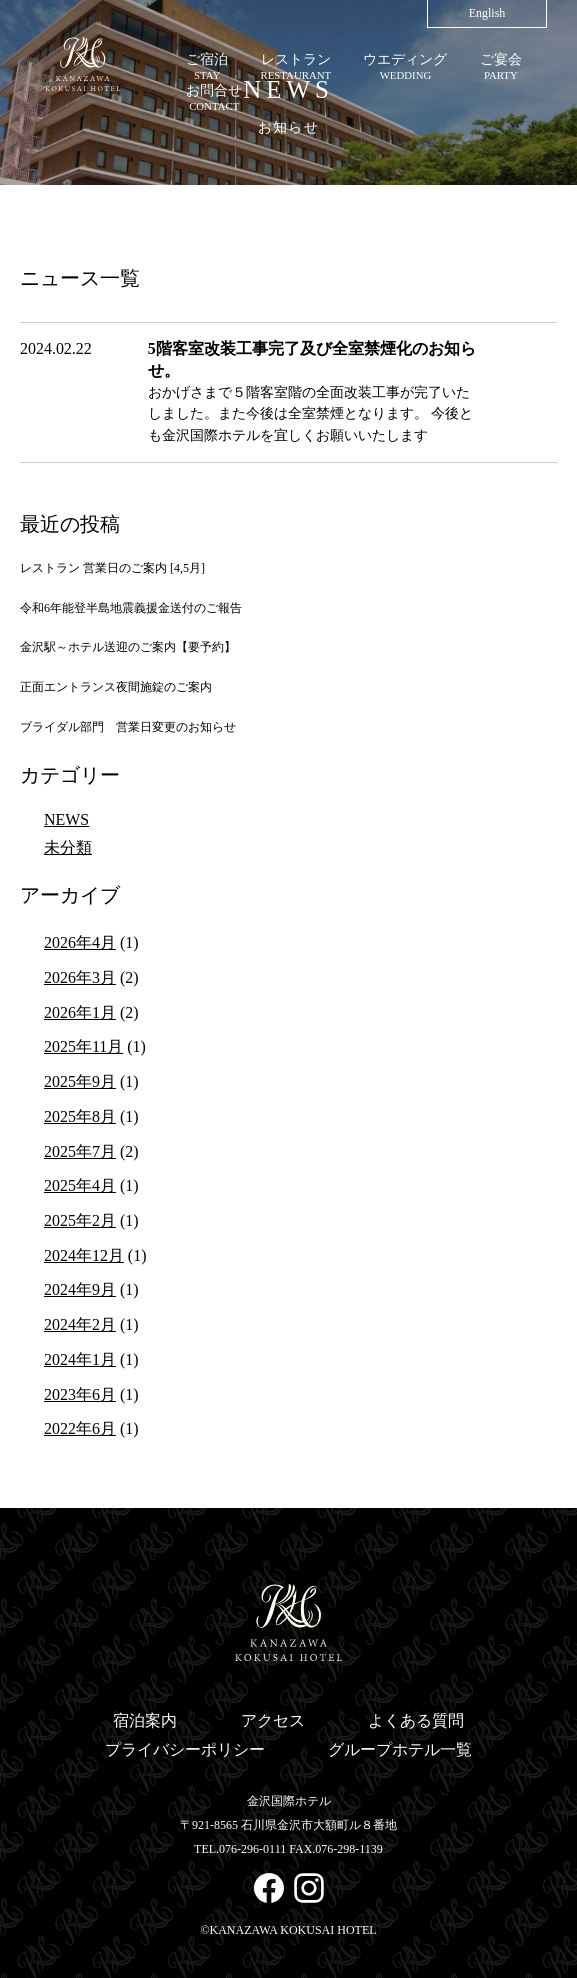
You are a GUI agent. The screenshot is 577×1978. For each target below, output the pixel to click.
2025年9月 (80, 1081)
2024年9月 (80, 1289)
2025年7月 (80, 1151)
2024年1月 (80, 1359)
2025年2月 (80, 1220)
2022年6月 (80, 1428)
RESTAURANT (296, 65)
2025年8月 (80, 1116)
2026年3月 (80, 977)
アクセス (273, 1720)
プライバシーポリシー (185, 1749)
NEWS (66, 819)
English (487, 13)
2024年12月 (84, 1255)
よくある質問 (416, 1720)
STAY (207, 65)
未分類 (68, 847)
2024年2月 (80, 1324)
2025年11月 (83, 1046)
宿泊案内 (145, 1720)
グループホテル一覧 (400, 1749)
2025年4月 (80, 1185)
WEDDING (405, 65)
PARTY (501, 65)
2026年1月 (80, 1012)
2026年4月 (80, 942)
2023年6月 (80, 1394)
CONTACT (214, 96)
